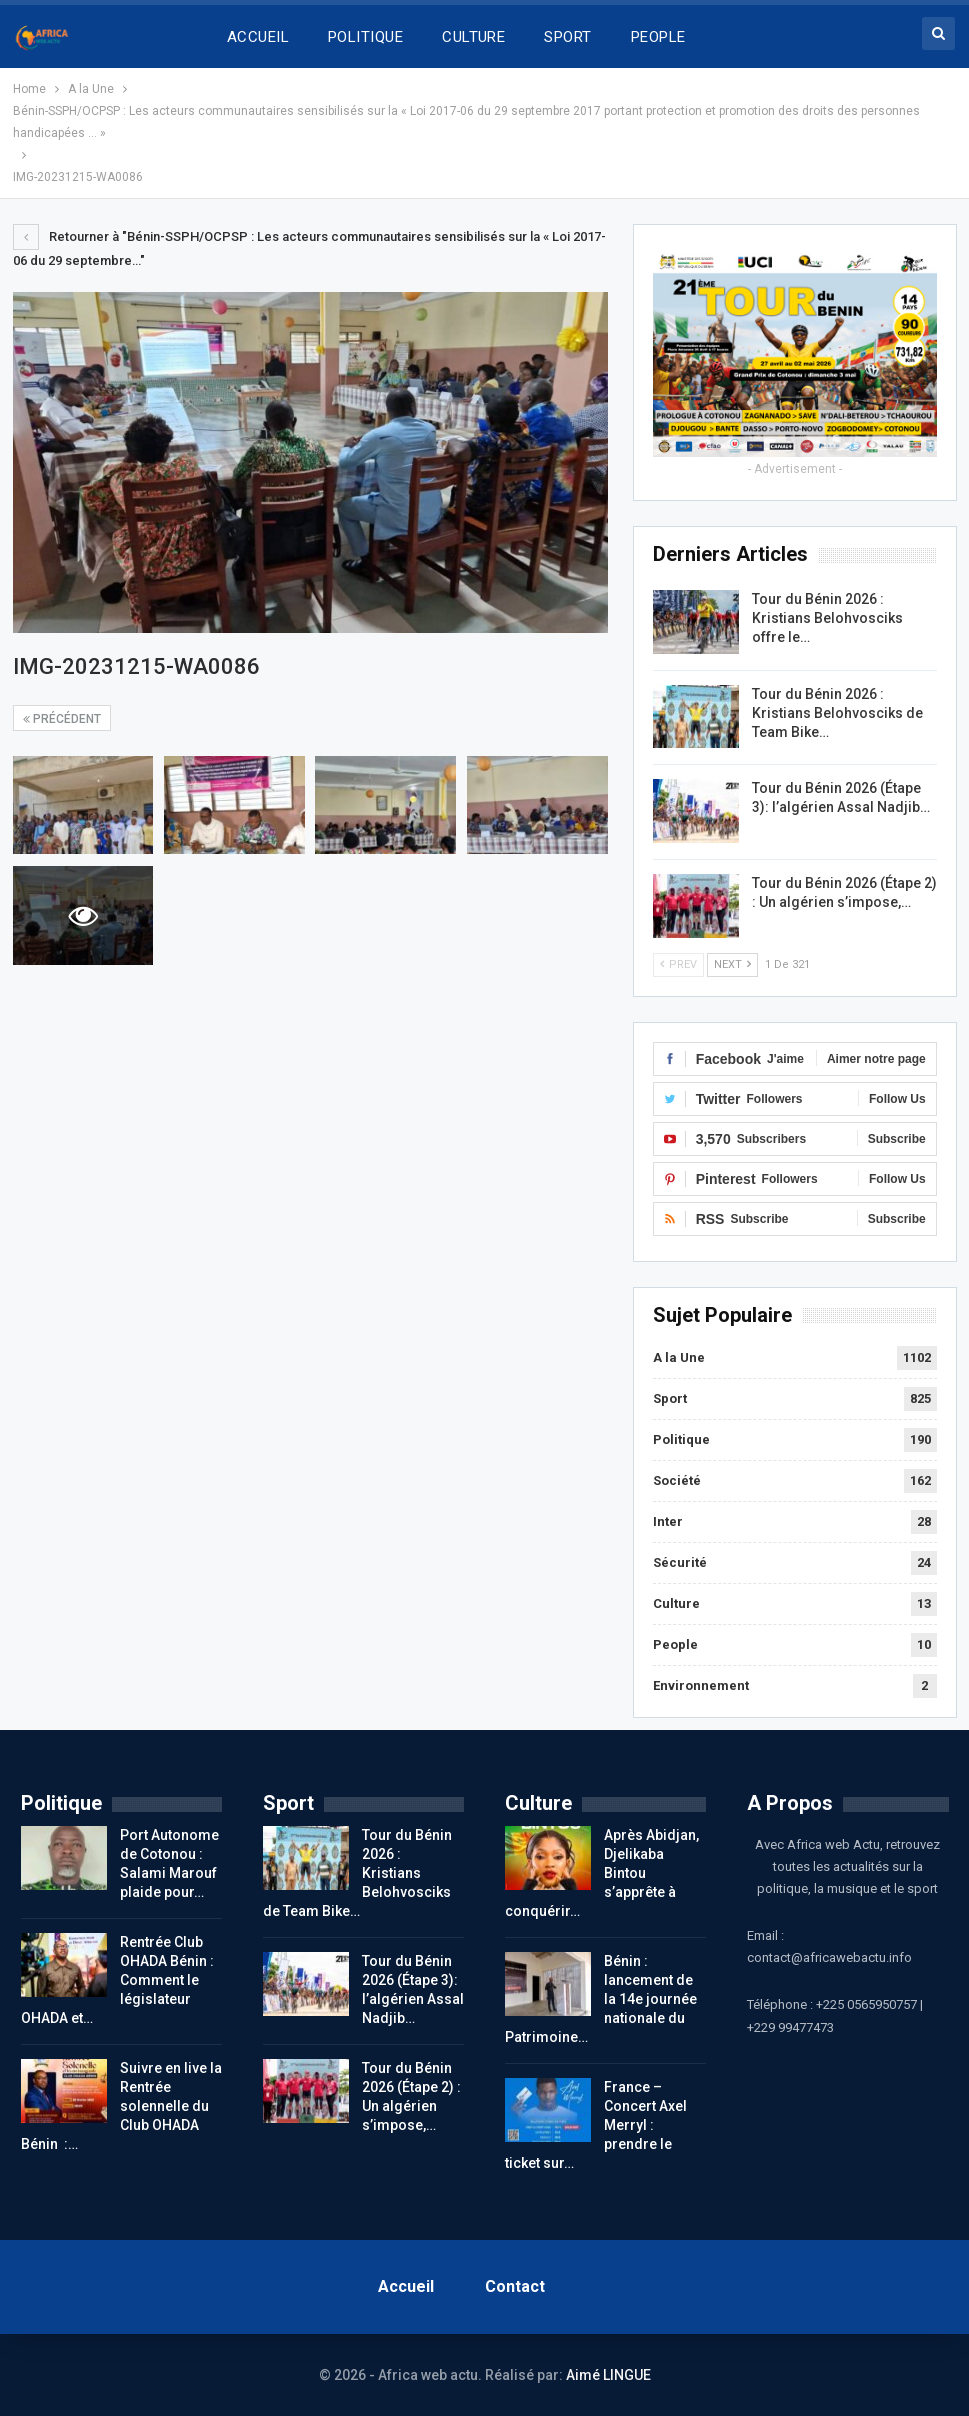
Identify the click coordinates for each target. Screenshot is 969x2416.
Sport (670, 1398)
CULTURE (473, 37)
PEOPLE (658, 37)
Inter (668, 1521)
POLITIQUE (365, 37)
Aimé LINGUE (608, 2375)
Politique (681, 1439)
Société (677, 1480)
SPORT (567, 37)
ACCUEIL (258, 37)
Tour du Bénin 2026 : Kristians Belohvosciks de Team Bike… (837, 713)
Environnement (701, 1685)
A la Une (679, 1357)
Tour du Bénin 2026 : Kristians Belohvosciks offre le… (827, 618)
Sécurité (680, 1562)
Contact (515, 2286)
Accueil (406, 2286)
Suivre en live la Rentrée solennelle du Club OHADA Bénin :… (121, 2106)
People (675, 1644)
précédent (62, 719)
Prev (678, 964)
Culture (676, 1603)
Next (732, 964)
